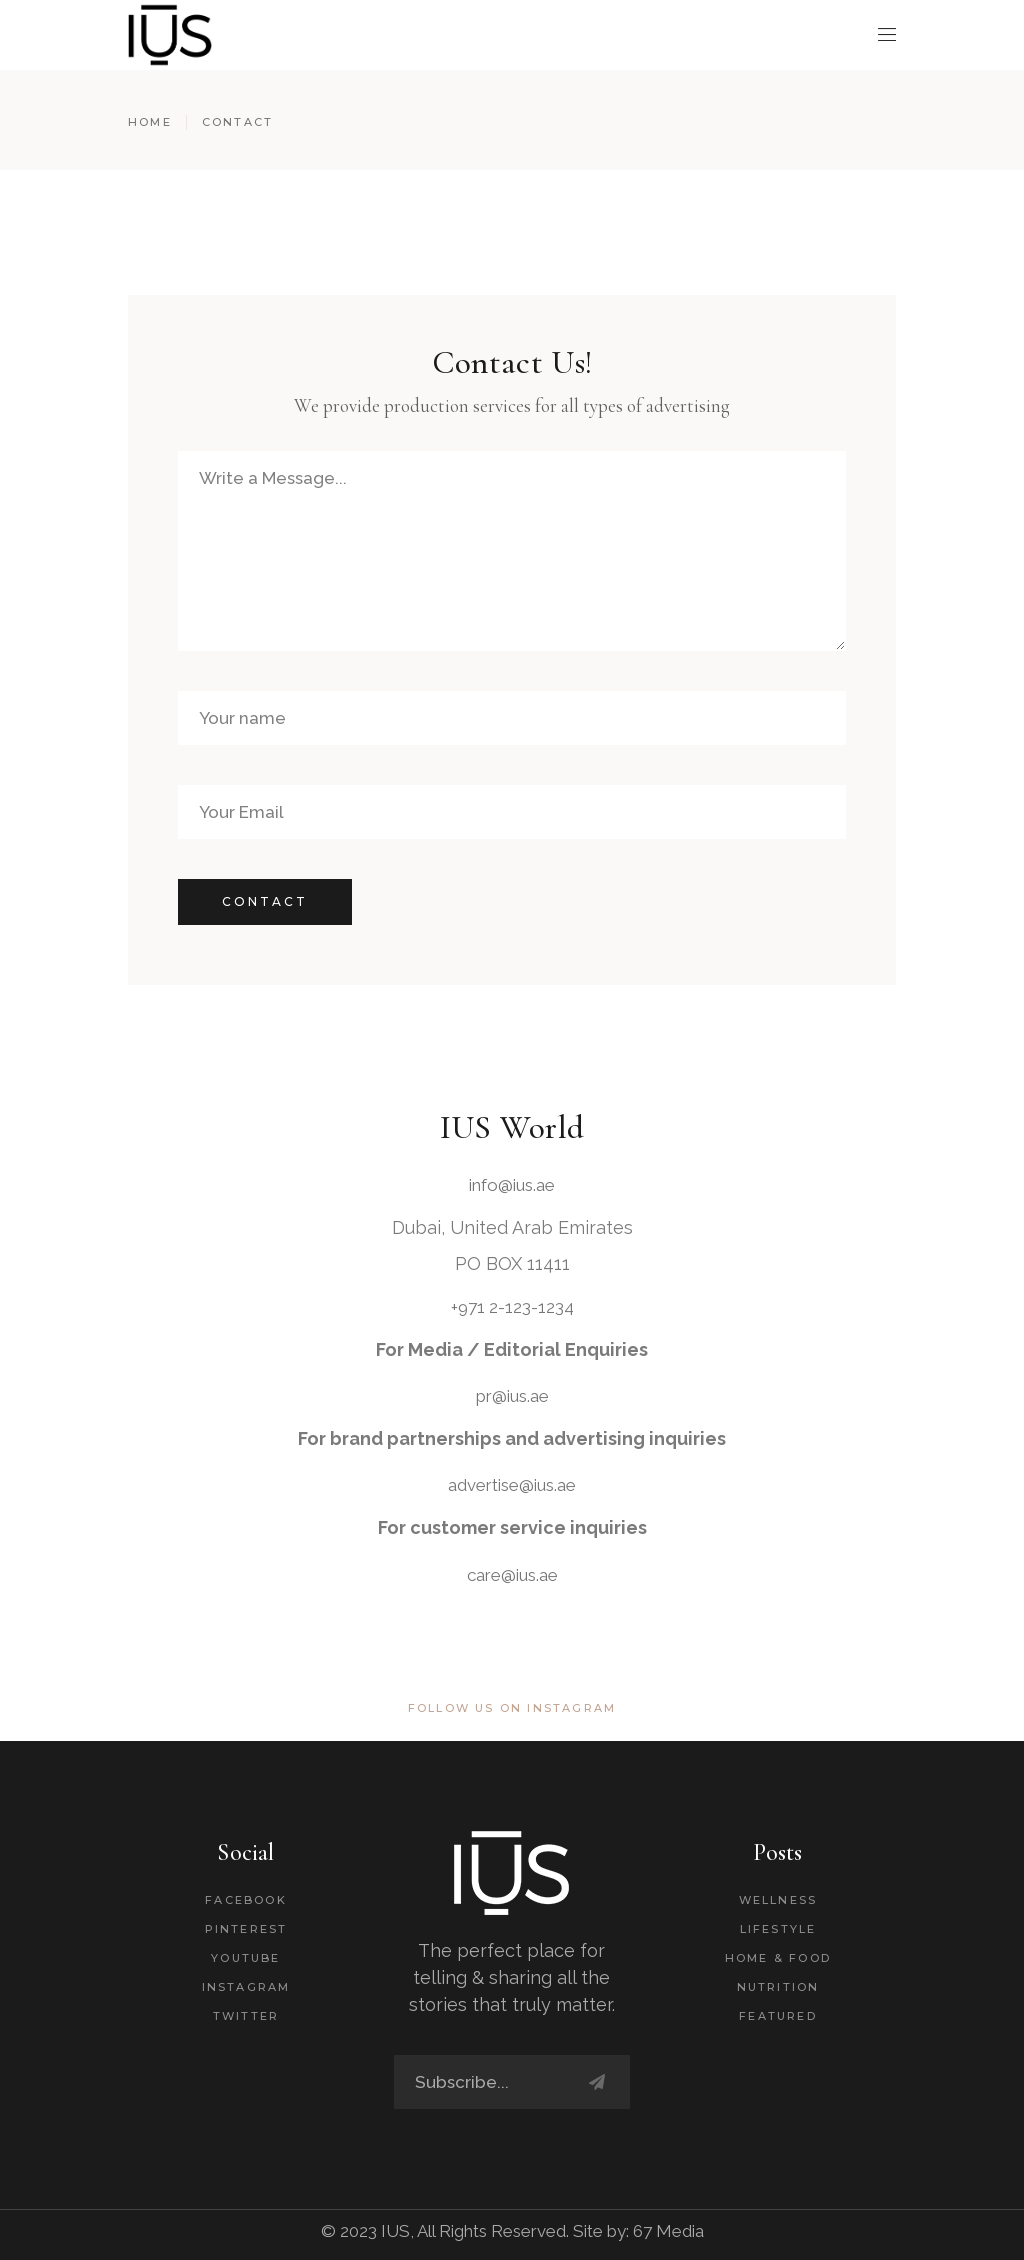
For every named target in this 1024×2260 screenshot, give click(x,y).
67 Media (668, 2231)
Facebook (246, 1900)
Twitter (246, 2016)
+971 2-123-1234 (512, 1307)
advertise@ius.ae (512, 1485)
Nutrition (778, 1987)
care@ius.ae (512, 1575)
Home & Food (778, 1958)
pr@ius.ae (512, 1396)
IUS (395, 2231)
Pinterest (246, 1929)
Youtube (245, 1958)
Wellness (778, 1900)
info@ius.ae (512, 1185)
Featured (778, 2016)
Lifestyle (778, 1929)
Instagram (246, 1987)
